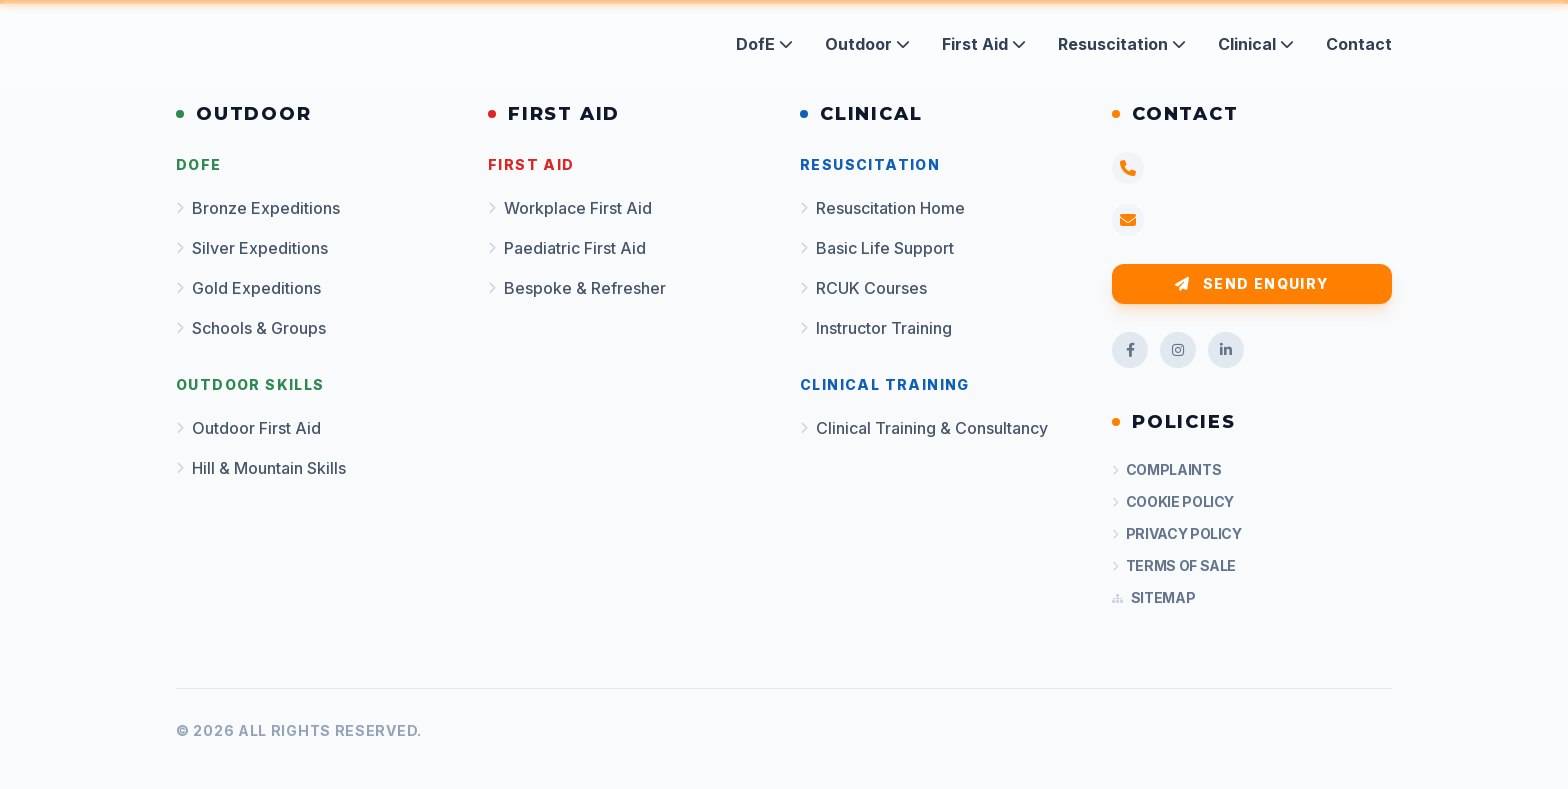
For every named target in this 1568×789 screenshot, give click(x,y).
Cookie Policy (1173, 501)
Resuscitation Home (882, 208)
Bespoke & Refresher (577, 288)
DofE (764, 44)
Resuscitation (1122, 44)
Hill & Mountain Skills (261, 468)
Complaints (1166, 469)
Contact (1359, 44)
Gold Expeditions (248, 288)
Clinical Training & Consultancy (924, 428)
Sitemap (1153, 597)
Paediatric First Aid (567, 248)
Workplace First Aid (570, 208)
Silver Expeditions (252, 248)
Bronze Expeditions (258, 208)
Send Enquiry (1251, 283)
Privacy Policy (1177, 533)
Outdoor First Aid (248, 428)
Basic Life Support (877, 248)
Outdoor (867, 44)
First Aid (984, 44)
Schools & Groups (251, 328)
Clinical (1256, 44)
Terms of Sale (1174, 565)
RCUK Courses (863, 288)
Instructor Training (876, 328)
